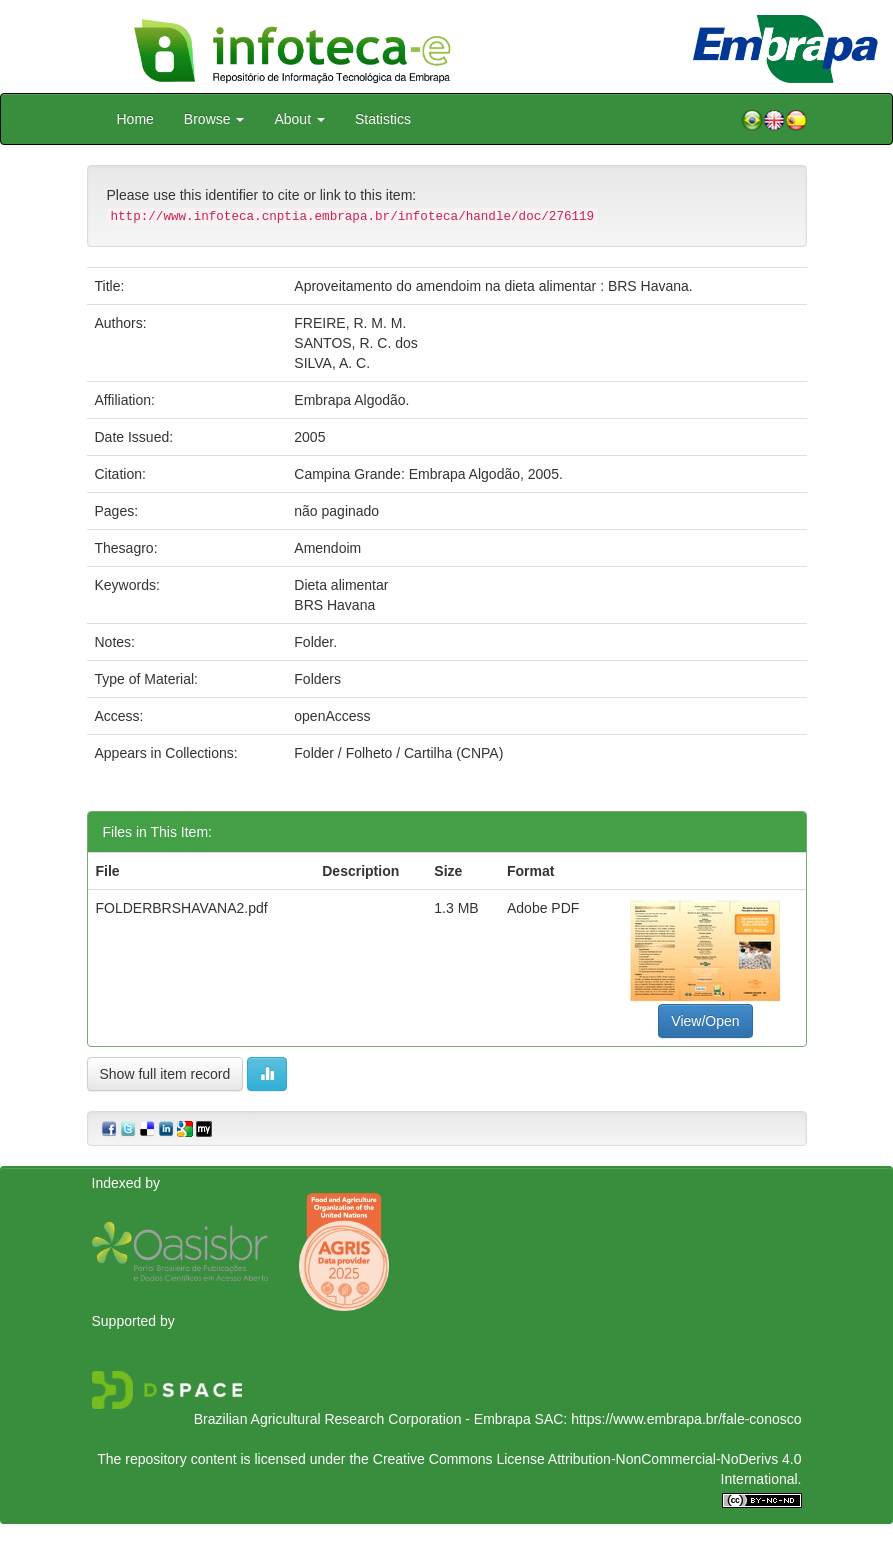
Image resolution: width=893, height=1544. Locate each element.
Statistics (383, 119)
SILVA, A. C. (332, 363)
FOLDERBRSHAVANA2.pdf (182, 908)
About (299, 119)
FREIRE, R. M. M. (350, 323)
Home (135, 119)
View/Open (705, 1021)
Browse (214, 119)
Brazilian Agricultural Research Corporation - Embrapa (362, 1419)
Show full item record (165, 1074)
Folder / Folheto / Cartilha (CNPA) (398, 753)
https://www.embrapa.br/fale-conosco (686, 1419)
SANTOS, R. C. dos (355, 343)
